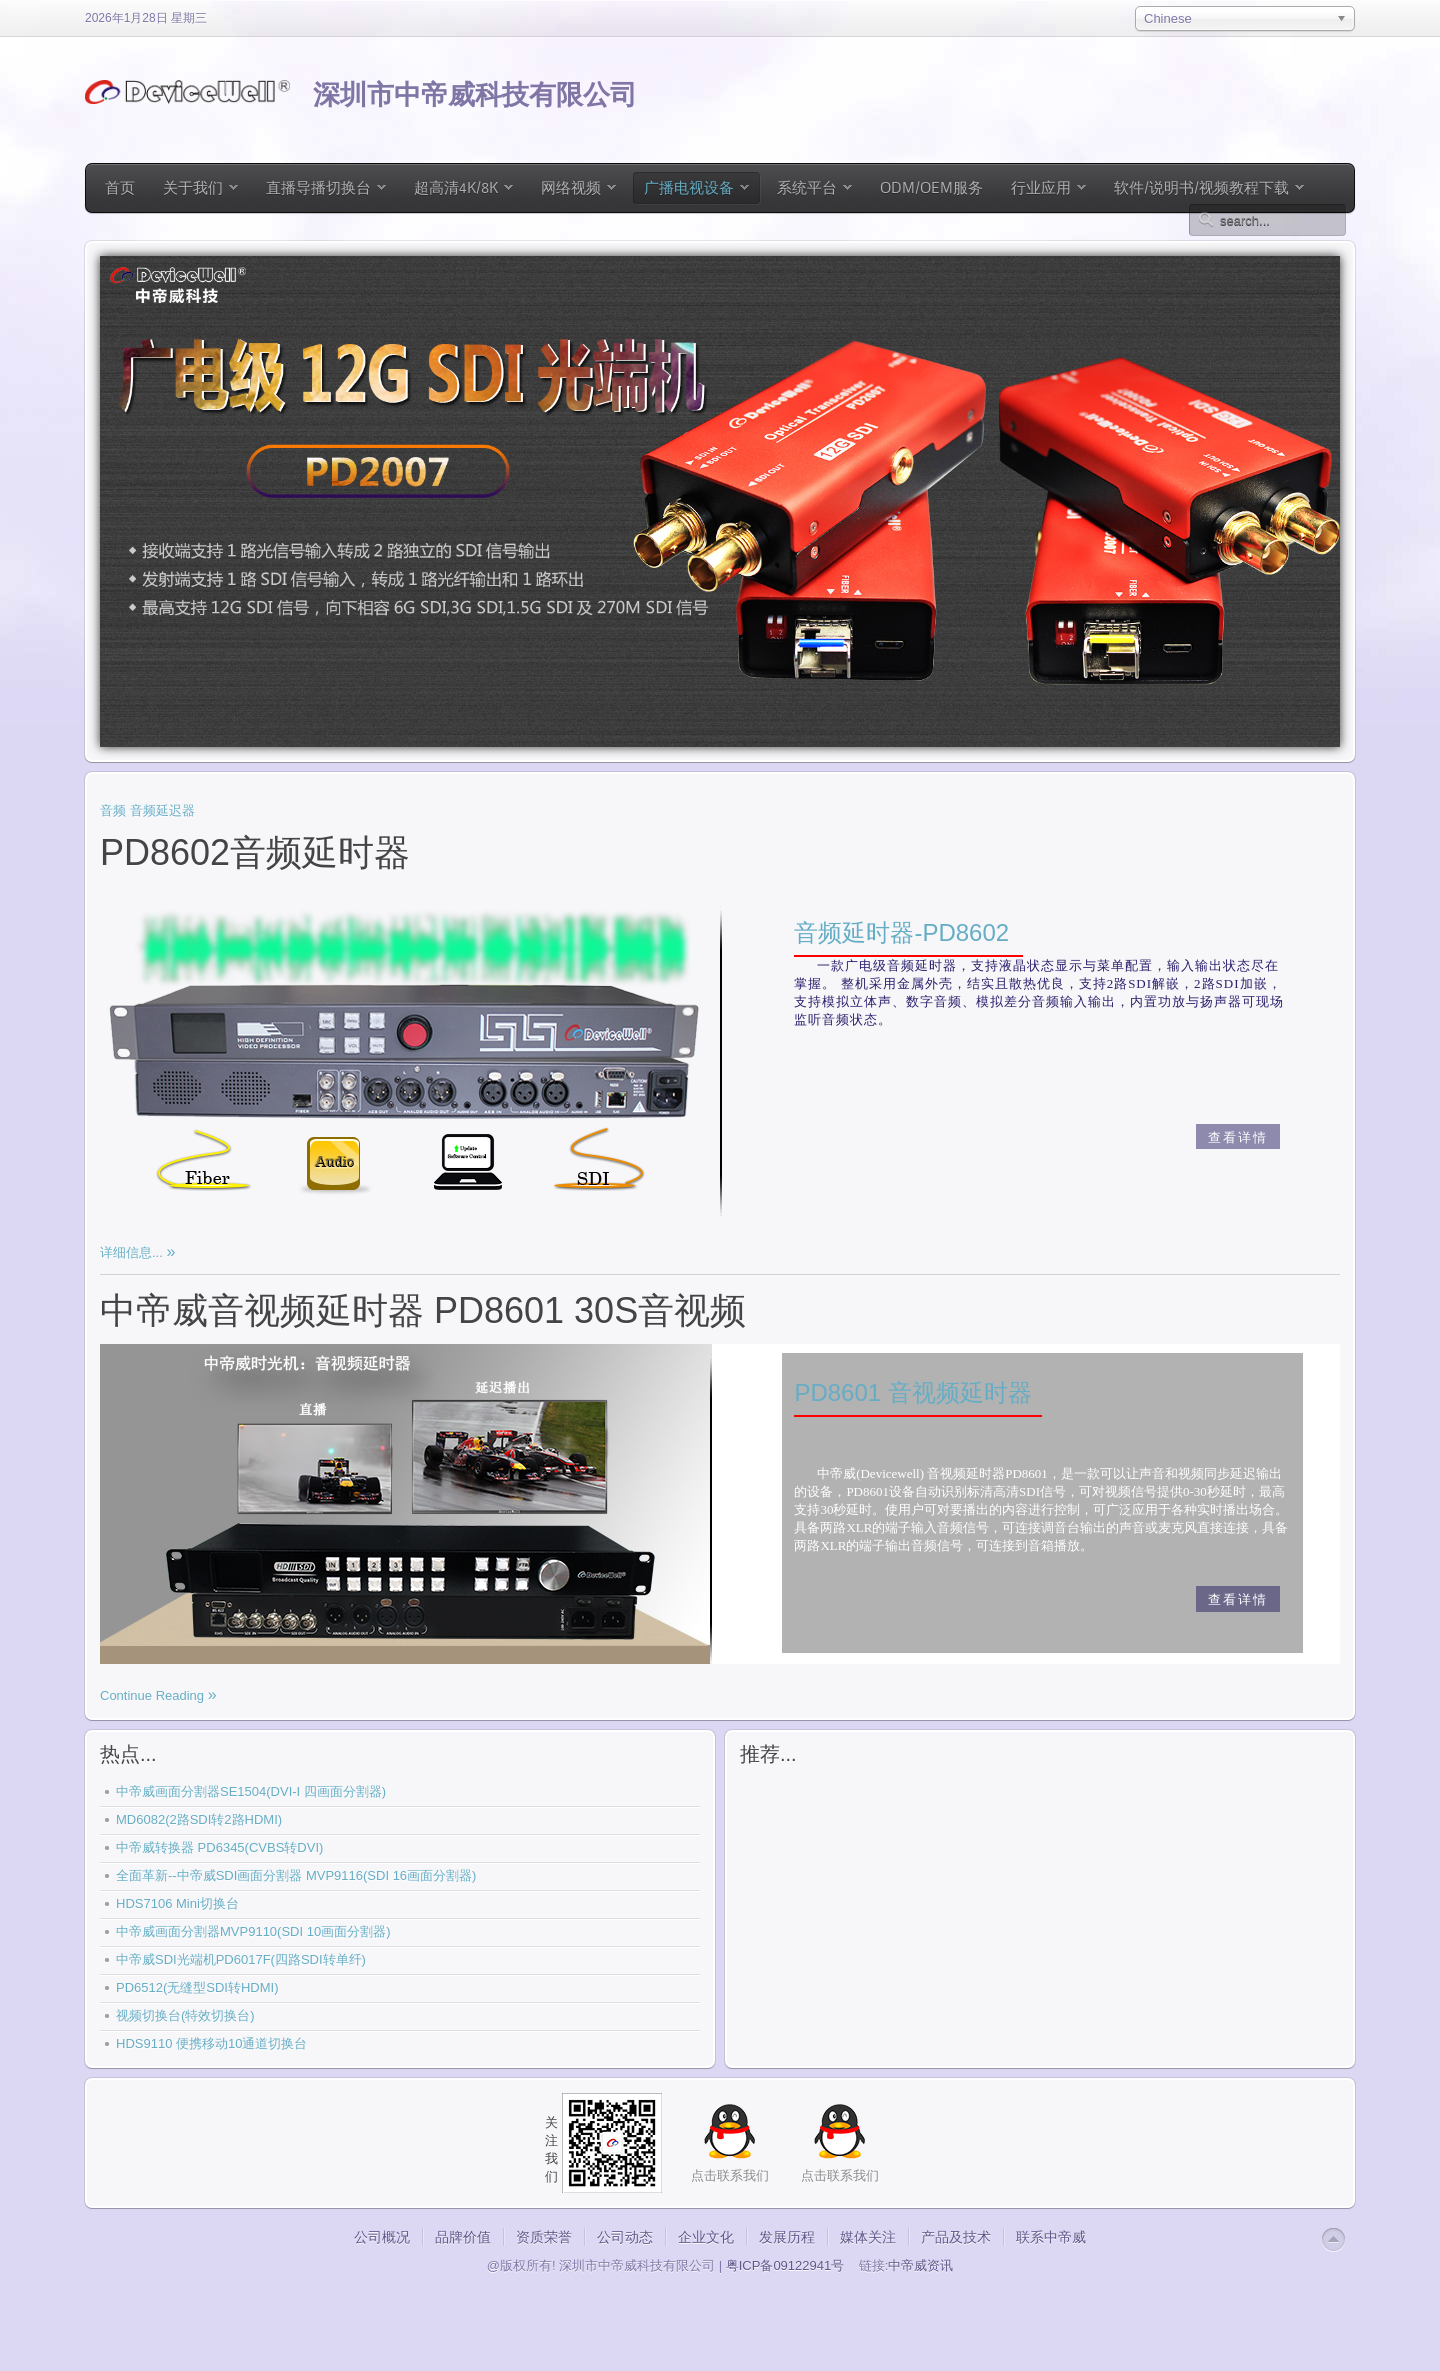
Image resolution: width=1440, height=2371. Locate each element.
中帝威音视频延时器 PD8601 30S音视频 (423, 1310)
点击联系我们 (840, 2175)
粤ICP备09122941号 (785, 2265)
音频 (113, 810)
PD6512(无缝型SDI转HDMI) (197, 1987)
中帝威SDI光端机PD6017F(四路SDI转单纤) (241, 1959)
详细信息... (133, 1252)
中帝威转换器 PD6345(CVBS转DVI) (219, 1847)
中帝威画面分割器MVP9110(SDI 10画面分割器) (253, 1931)
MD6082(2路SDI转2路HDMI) (199, 1819)
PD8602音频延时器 (255, 852)
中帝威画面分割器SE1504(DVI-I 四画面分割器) (251, 1791)
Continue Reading (154, 1695)
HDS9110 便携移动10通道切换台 (211, 2043)
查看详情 (1238, 1137)
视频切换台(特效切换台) (185, 2015)
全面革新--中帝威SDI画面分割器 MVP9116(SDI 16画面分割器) (296, 1875)
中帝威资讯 (920, 2265)
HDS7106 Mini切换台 (177, 1903)
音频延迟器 (162, 810)
